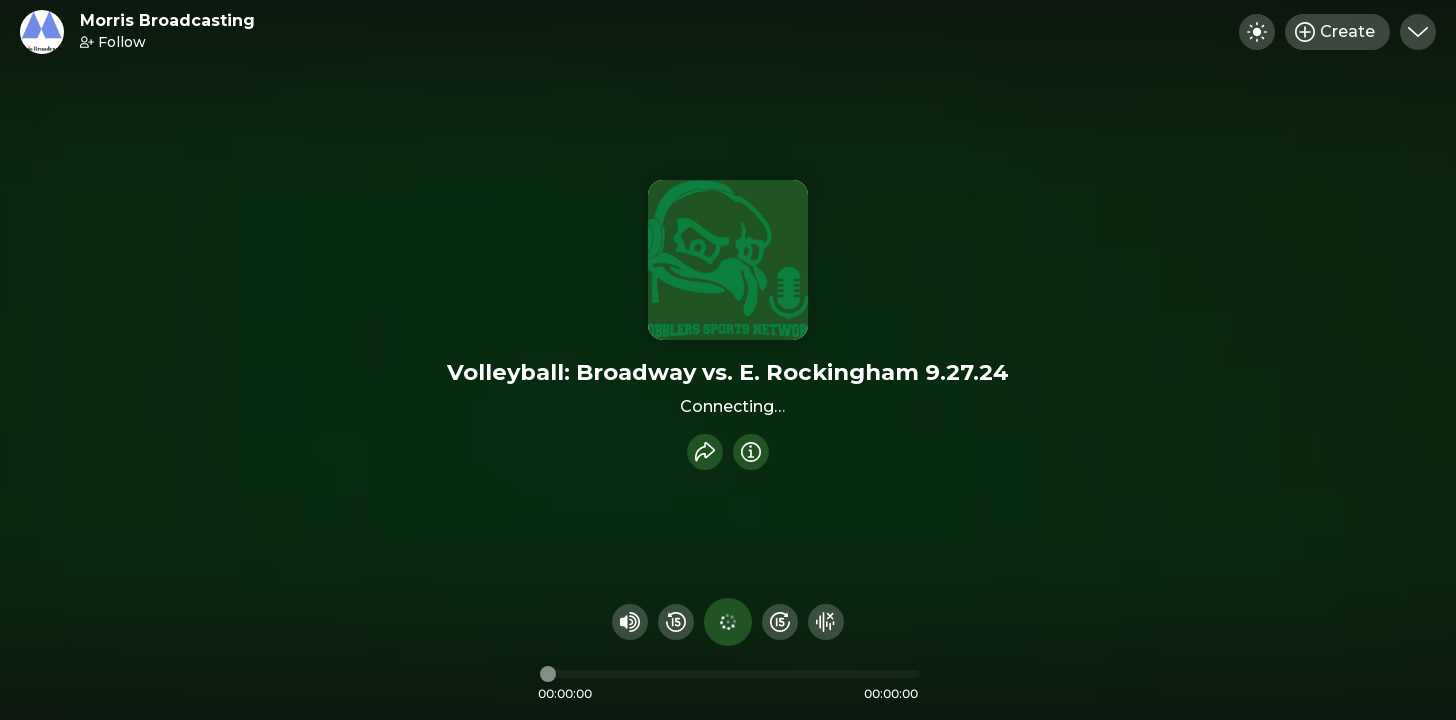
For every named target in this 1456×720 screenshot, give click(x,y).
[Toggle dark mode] (1257, 32)
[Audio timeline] (730, 674)
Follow (113, 42)
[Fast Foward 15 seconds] (780, 622)
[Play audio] (728, 622)
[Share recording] (705, 452)
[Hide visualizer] (826, 622)
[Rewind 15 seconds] (676, 622)
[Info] (751, 452)
